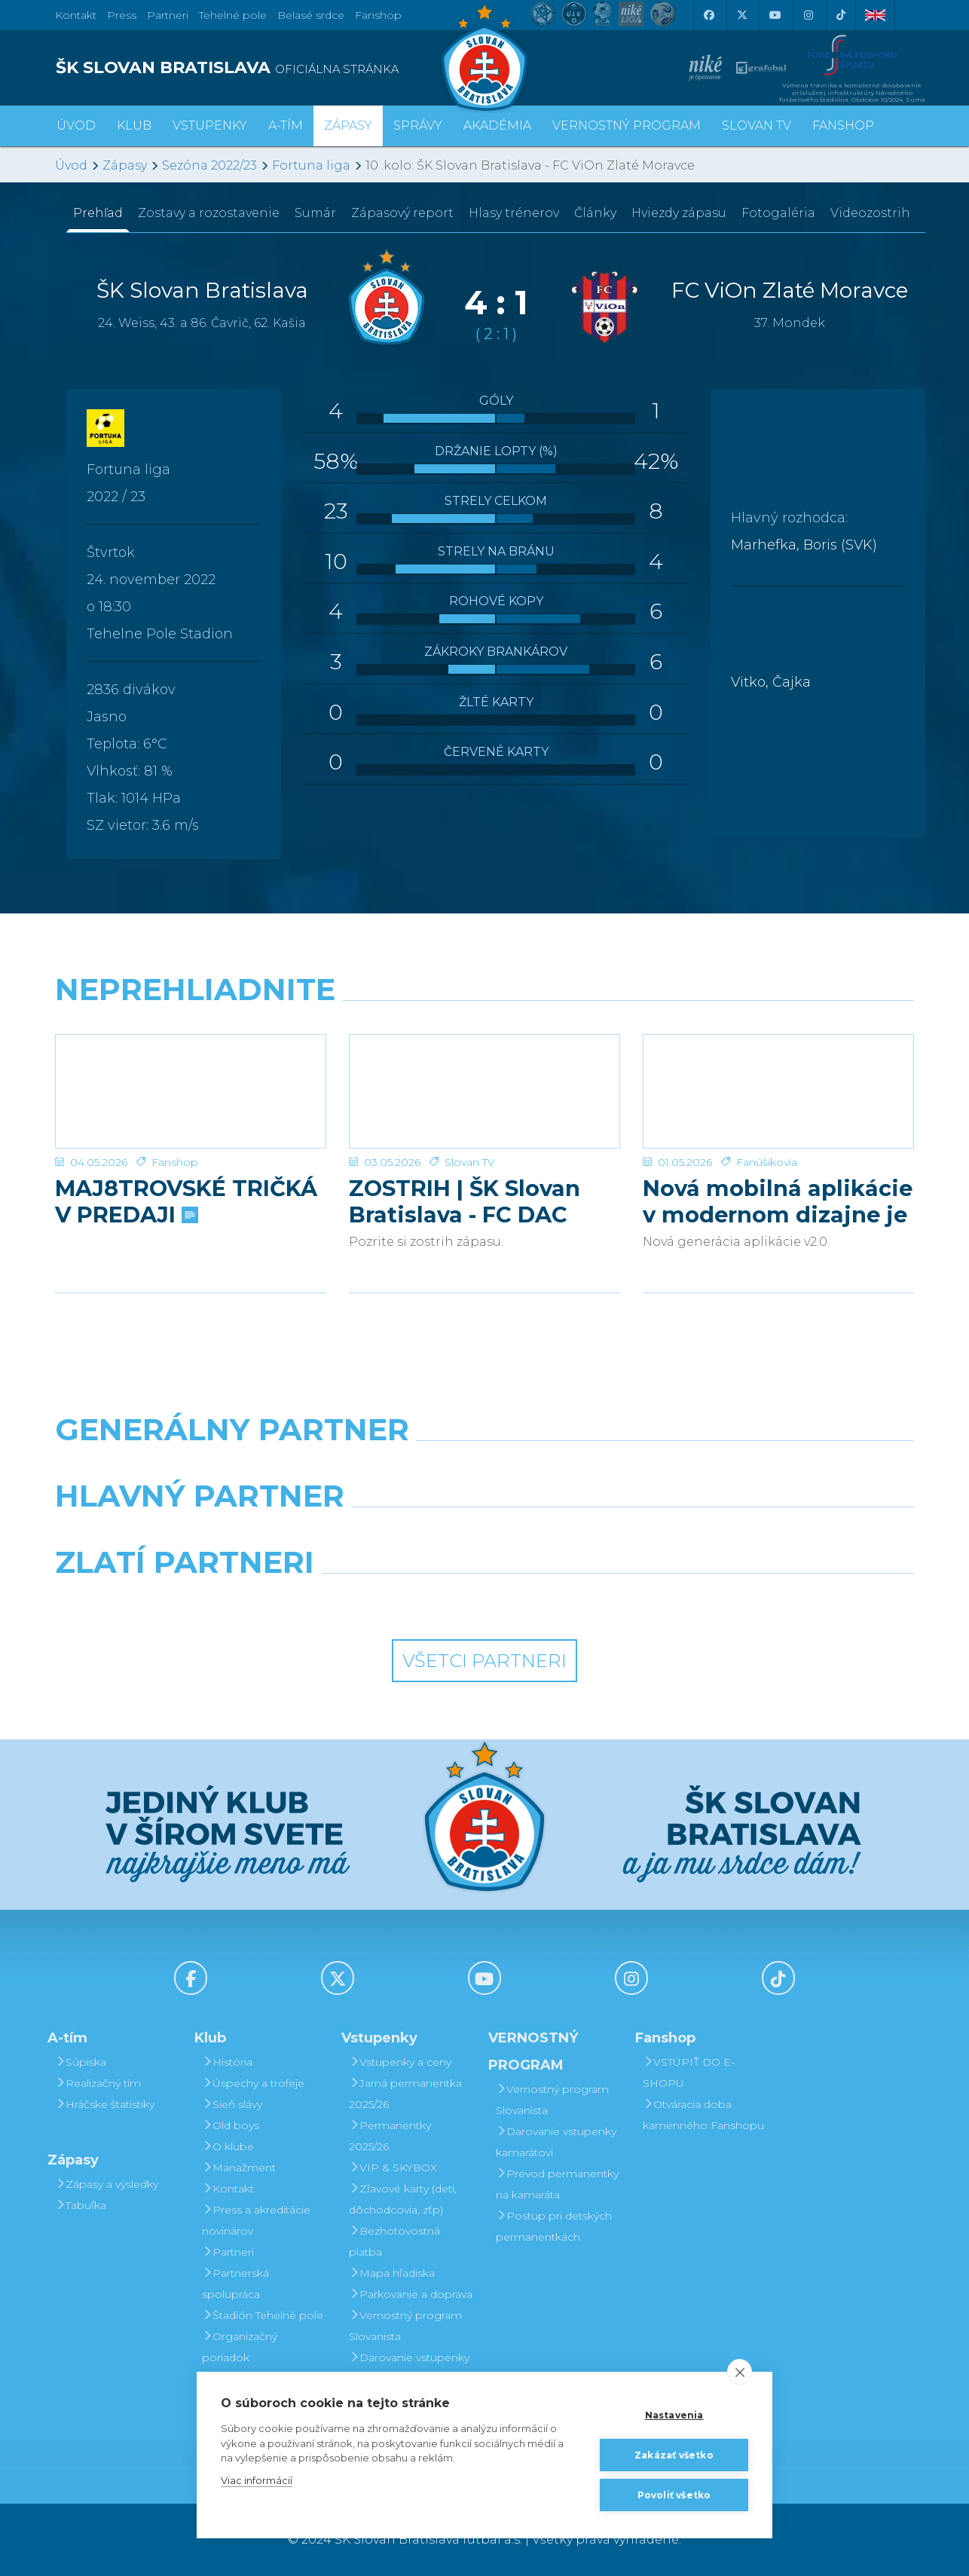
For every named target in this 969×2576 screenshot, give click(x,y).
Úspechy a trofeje (253, 2083)
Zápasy (124, 165)
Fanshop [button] (843, 125)
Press (121, 15)
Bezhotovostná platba (394, 2241)
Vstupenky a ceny (400, 2062)
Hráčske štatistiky (104, 2104)
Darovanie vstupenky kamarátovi (409, 2368)
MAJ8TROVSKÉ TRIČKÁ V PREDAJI (186, 1201)
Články (595, 213)
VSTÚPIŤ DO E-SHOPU (689, 2072)
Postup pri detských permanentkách (554, 2226)
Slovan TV (470, 1162)
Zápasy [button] (348, 125)
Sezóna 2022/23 (209, 165)
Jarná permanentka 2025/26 (405, 2093)
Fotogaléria (778, 213)
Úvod (76, 125)
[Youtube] (775, 15)
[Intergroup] (375, 1601)
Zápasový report (402, 213)
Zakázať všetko (674, 2455)
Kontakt (228, 2188)
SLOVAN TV (756, 125)
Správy (417, 125)
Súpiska (80, 2062)
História (227, 2062)
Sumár (315, 213)
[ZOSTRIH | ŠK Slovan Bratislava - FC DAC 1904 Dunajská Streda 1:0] (484, 1091)
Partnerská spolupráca (235, 2283)
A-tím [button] (285, 125)
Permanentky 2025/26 (390, 2136)
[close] (739, 2372)
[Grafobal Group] (595, 1601)
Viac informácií (256, 2480)
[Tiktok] (841, 15)
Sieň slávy (232, 2104)
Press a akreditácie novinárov (256, 2220)
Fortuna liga (311, 165)
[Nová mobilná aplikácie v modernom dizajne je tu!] (778, 1091)
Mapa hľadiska (392, 2273)
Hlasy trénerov (514, 213)
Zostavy (209, 213)
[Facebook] (708, 15)
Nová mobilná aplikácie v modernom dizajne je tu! (777, 1201)
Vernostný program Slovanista (405, 2325)
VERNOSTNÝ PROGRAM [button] (626, 125)
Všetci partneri (484, 1661)
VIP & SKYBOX (393, 2167)
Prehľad (98, 213)
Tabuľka (80, 2205)
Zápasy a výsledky (106, 2184)
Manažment (239, 2167)
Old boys (230, 2125)
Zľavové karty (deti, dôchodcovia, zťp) (403, 2199)
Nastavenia (674, 2415)
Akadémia (497, 125)
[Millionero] (595, 1534)
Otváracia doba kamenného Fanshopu (703, 2114)
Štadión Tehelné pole (262, 2315)
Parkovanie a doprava (410, 2294)
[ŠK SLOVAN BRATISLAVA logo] (264, 68)
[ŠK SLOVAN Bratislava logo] (484, 56)
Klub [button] (134, 125)
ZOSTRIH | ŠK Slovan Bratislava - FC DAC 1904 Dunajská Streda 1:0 (473, 1201)
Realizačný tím (98, 2083)
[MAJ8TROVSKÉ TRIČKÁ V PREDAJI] (190, 1091)
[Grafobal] (375, 1534)
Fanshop (378, 15)
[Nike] (484, 1468)
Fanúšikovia (766, 1162)
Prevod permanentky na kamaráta (557, 2184)
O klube (228, 2146)
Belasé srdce (310, 15)
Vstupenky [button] (210, 125)
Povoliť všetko (674, 2495)
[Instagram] (808, 15)
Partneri (228, 2252)
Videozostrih (870, 213)
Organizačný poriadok (239, 2347)
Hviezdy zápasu (678, 213)
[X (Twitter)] (741, 15)
